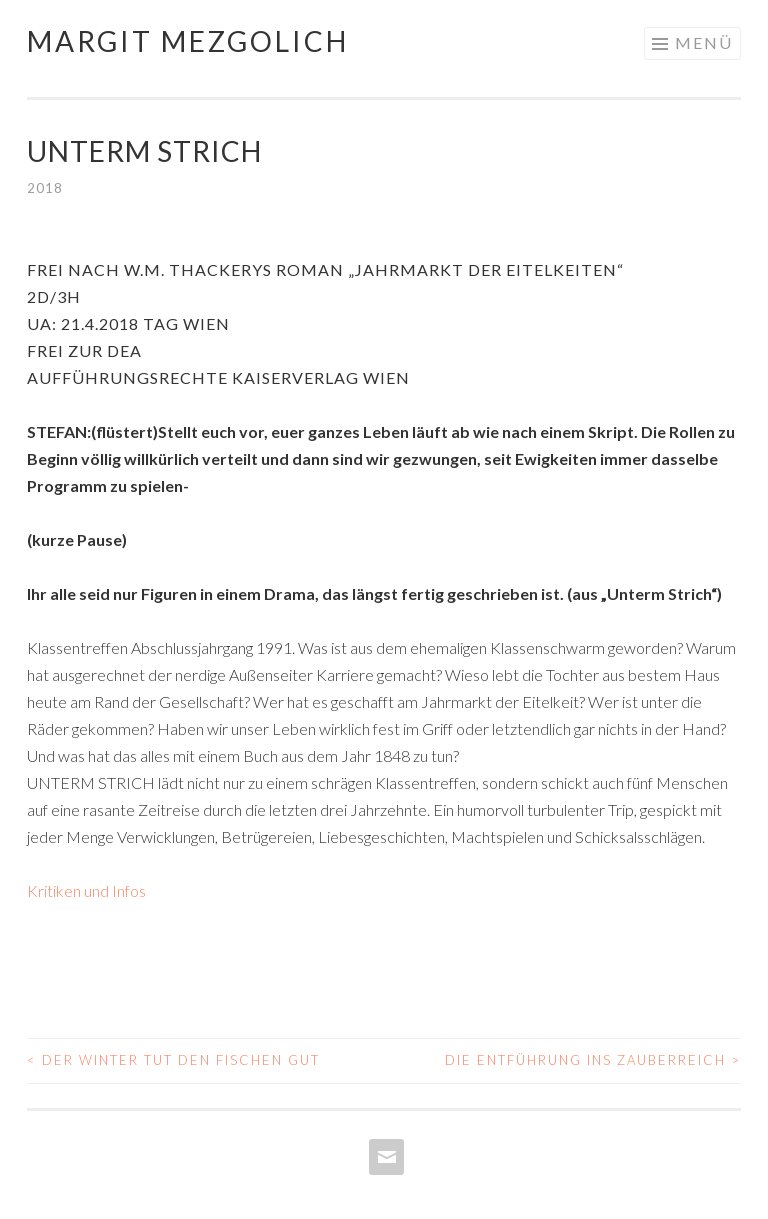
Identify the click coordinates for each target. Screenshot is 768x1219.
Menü (704, 42)
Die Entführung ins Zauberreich (593, 1060)
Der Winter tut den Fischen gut (173, 1060)
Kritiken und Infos (86, 890)
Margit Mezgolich (188, 41)
